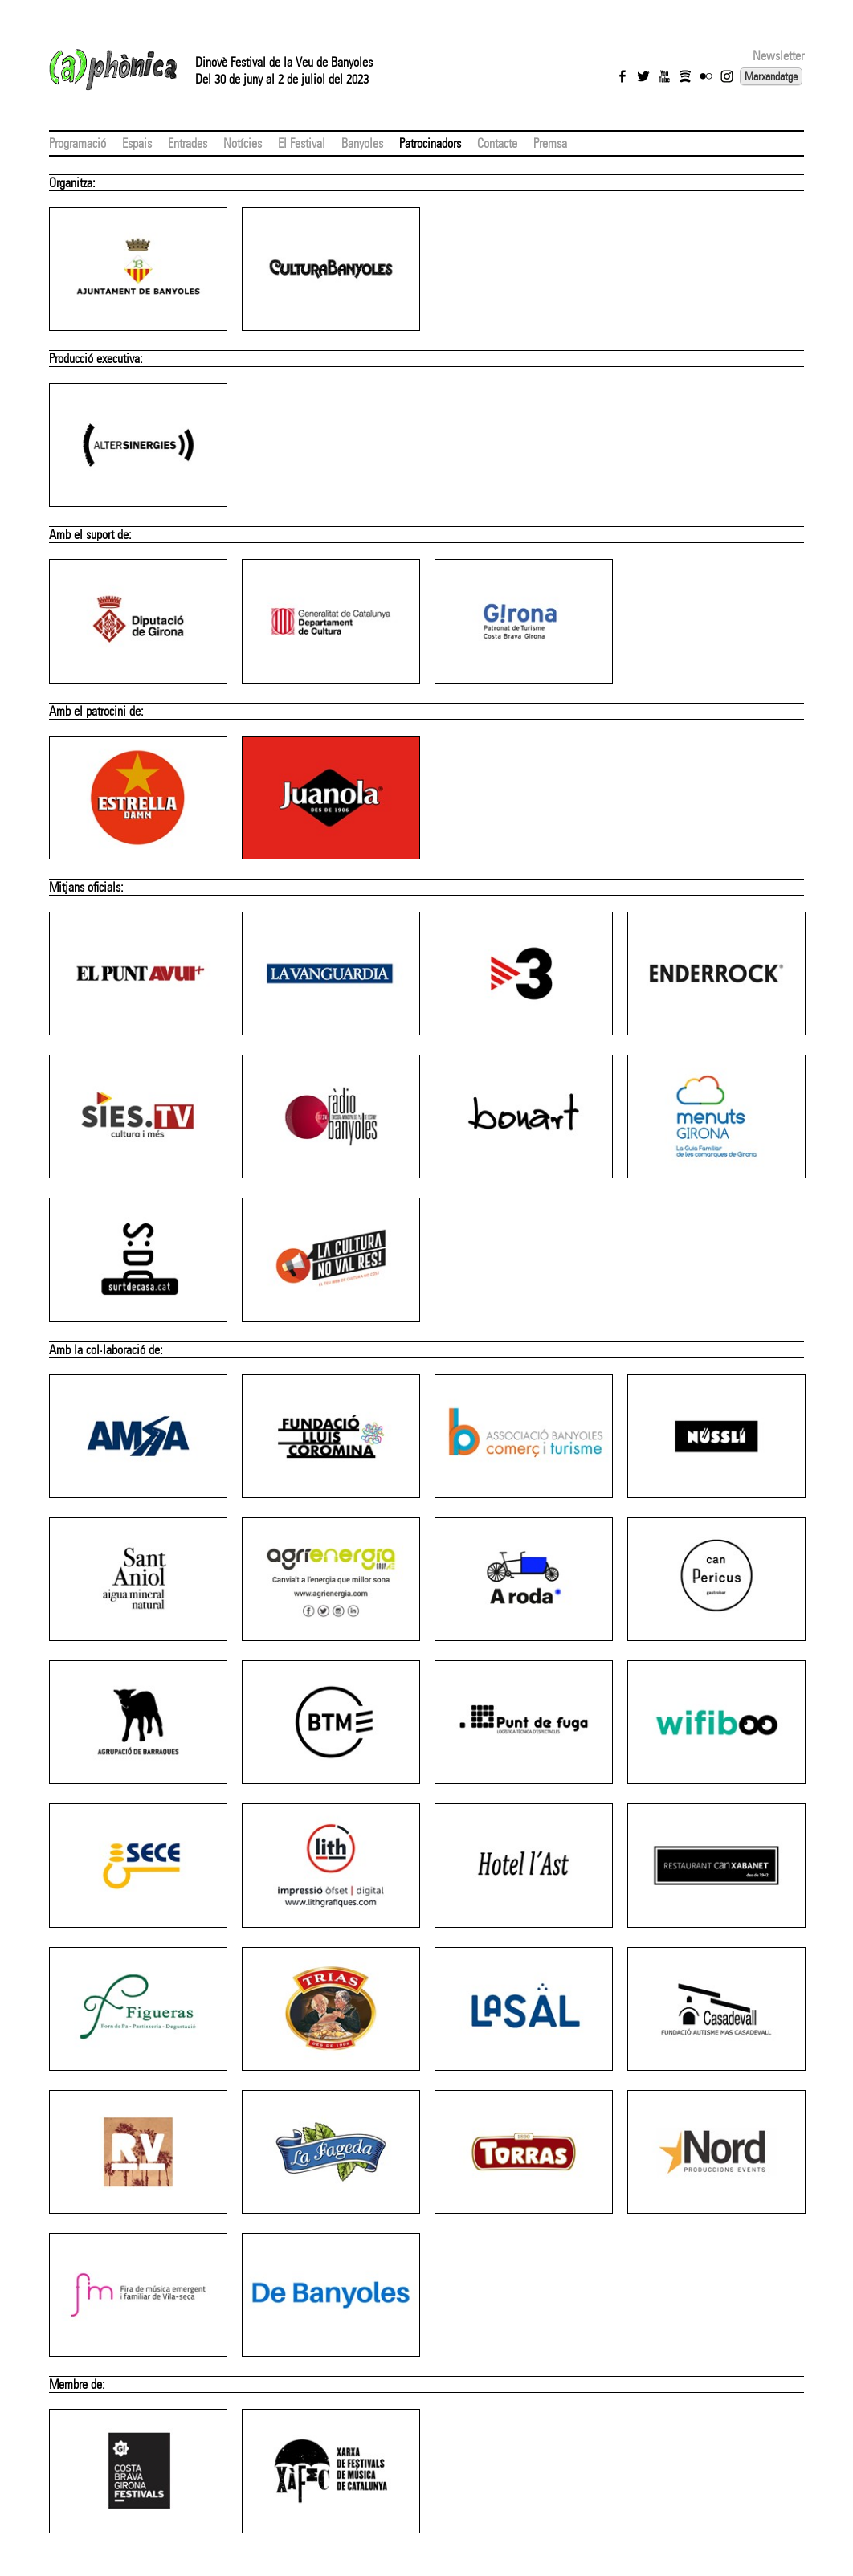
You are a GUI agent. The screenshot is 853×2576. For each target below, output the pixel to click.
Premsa (550, 143)
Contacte (497, 143)
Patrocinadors (430, 143)
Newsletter (778, 55)
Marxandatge (771, 76)
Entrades (187, 143)
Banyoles (362, 143)
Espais (137, 143)
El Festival (301, 143)
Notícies (242, 143)
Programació (77, 143)
